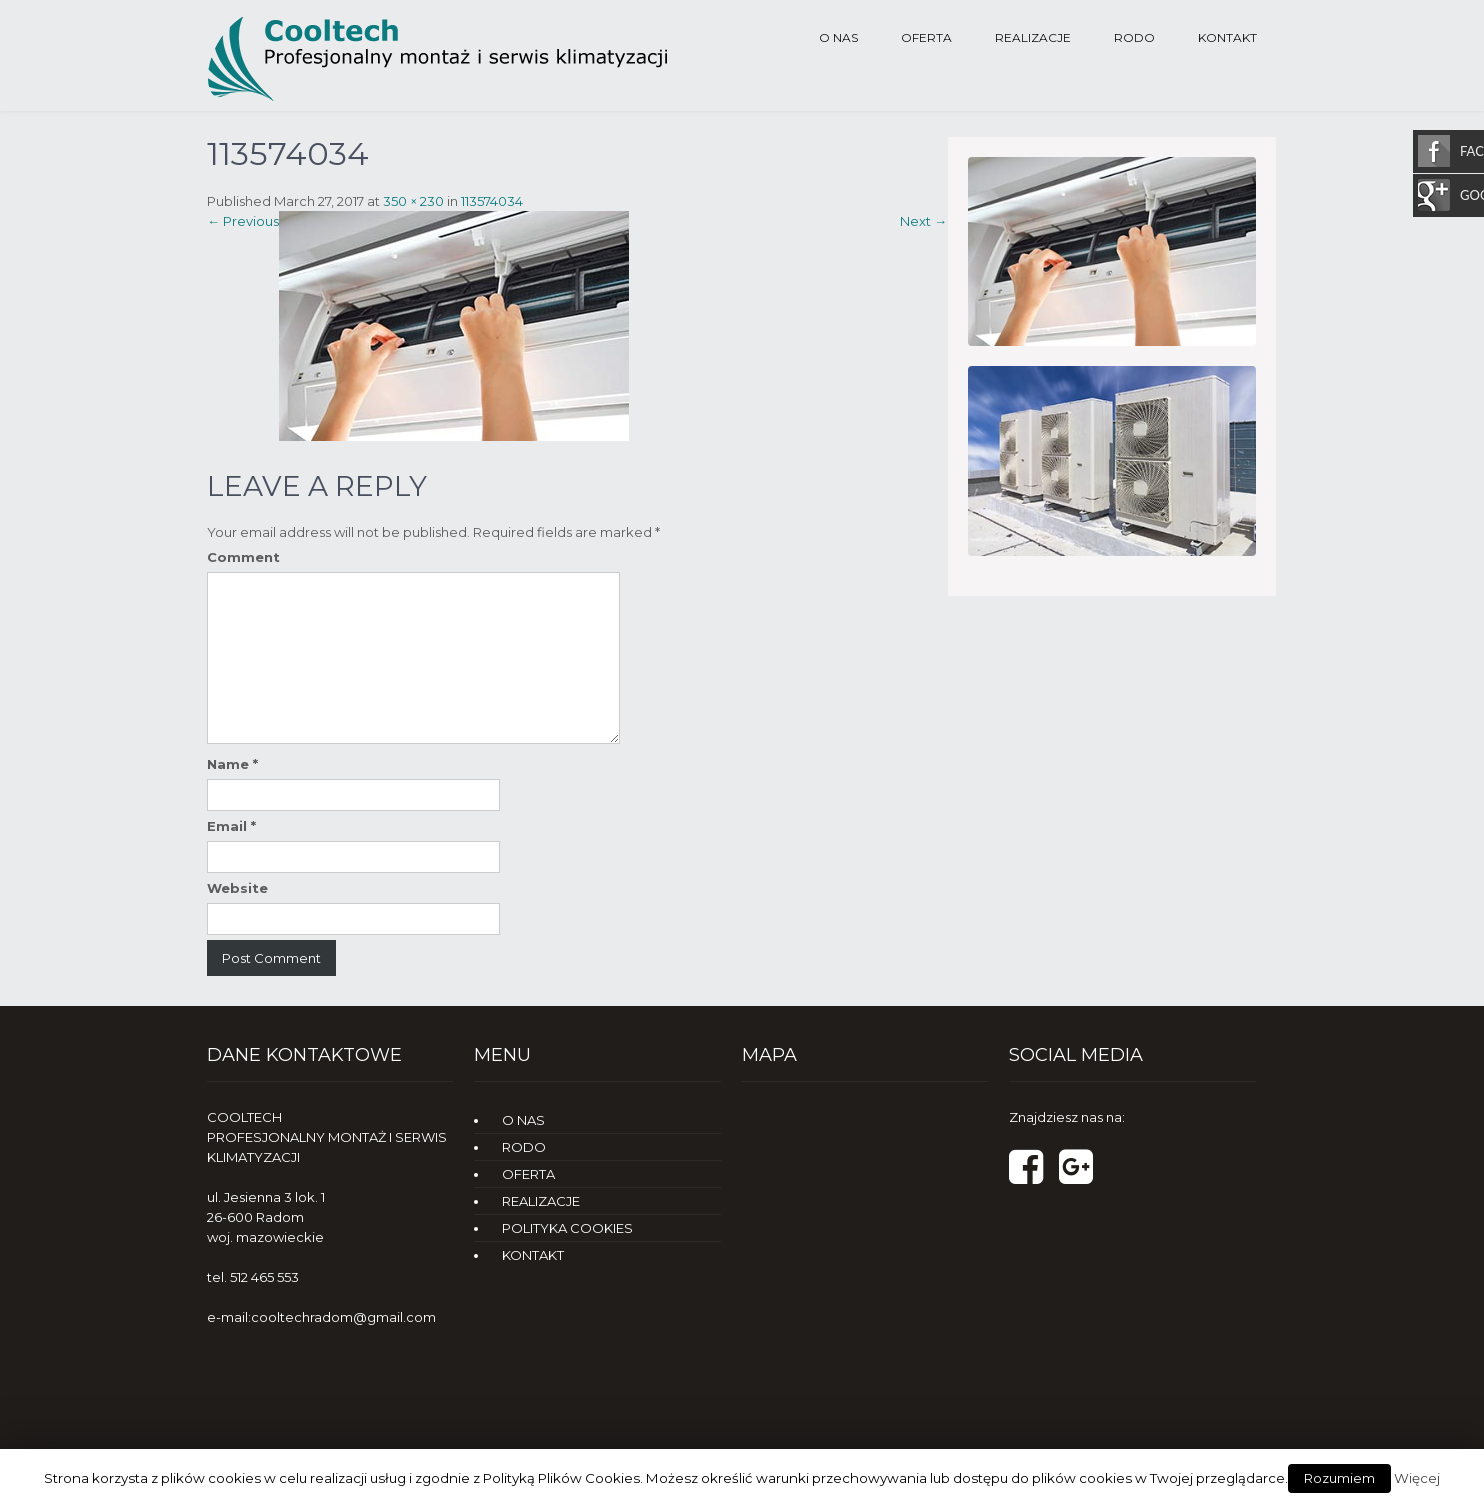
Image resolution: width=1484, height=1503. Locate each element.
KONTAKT (1227, 37)
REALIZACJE (1033, 37)
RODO (1134, 37)
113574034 (492, 201)
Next (923, 221)
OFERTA (926, 37)
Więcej (1417, 1478)
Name (232, 764)
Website (237, 888)
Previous (243, 221)
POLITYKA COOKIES (567, 1228)
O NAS (838, 37)
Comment (243, 557)
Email (231, 826)
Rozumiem (1339, 1478)
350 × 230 (413, 201)
